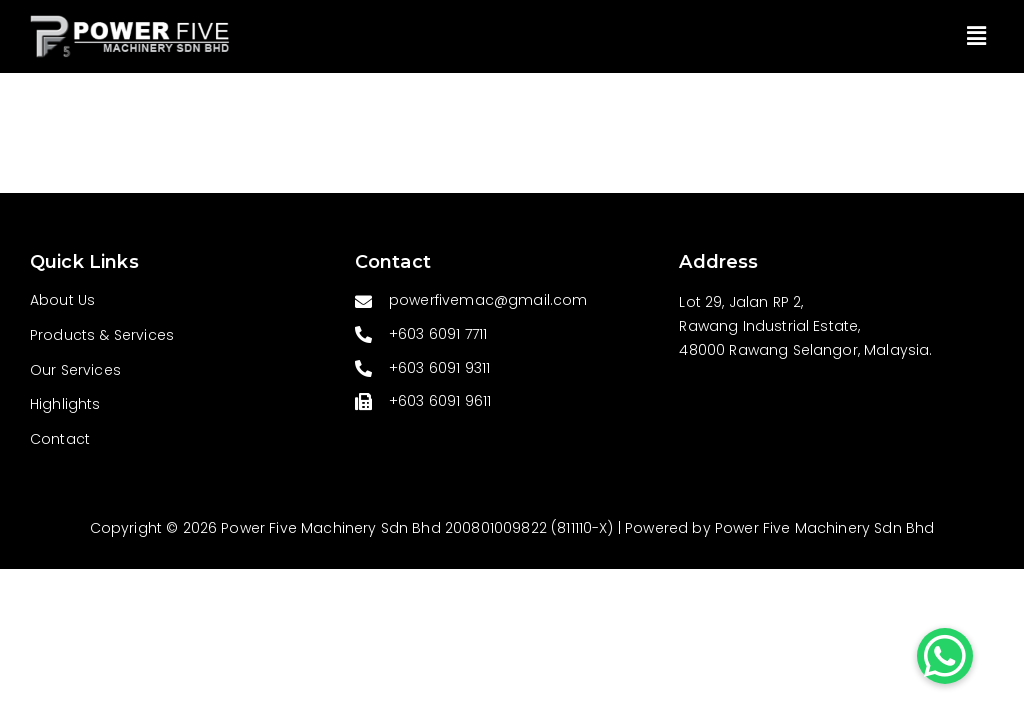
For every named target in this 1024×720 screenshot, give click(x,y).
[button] (976, 36)
